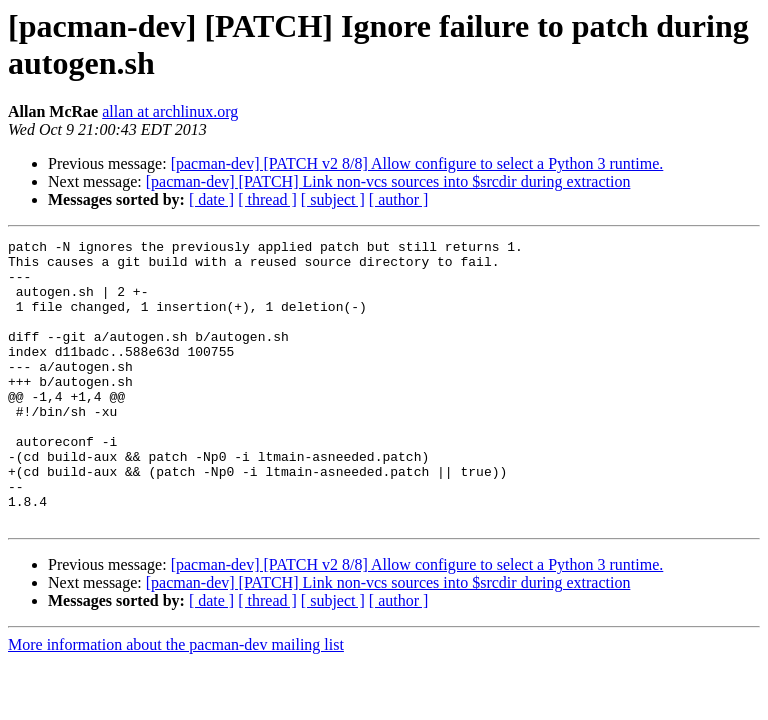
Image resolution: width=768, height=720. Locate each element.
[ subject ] (333, 199)
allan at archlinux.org (170, 111)
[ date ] (211, 199)
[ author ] (399, 199)
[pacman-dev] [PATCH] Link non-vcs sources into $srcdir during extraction (388, 181)
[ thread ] (267, 199)
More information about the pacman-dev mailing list (176, 701)
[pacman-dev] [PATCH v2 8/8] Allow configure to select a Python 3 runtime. (417, 163)
